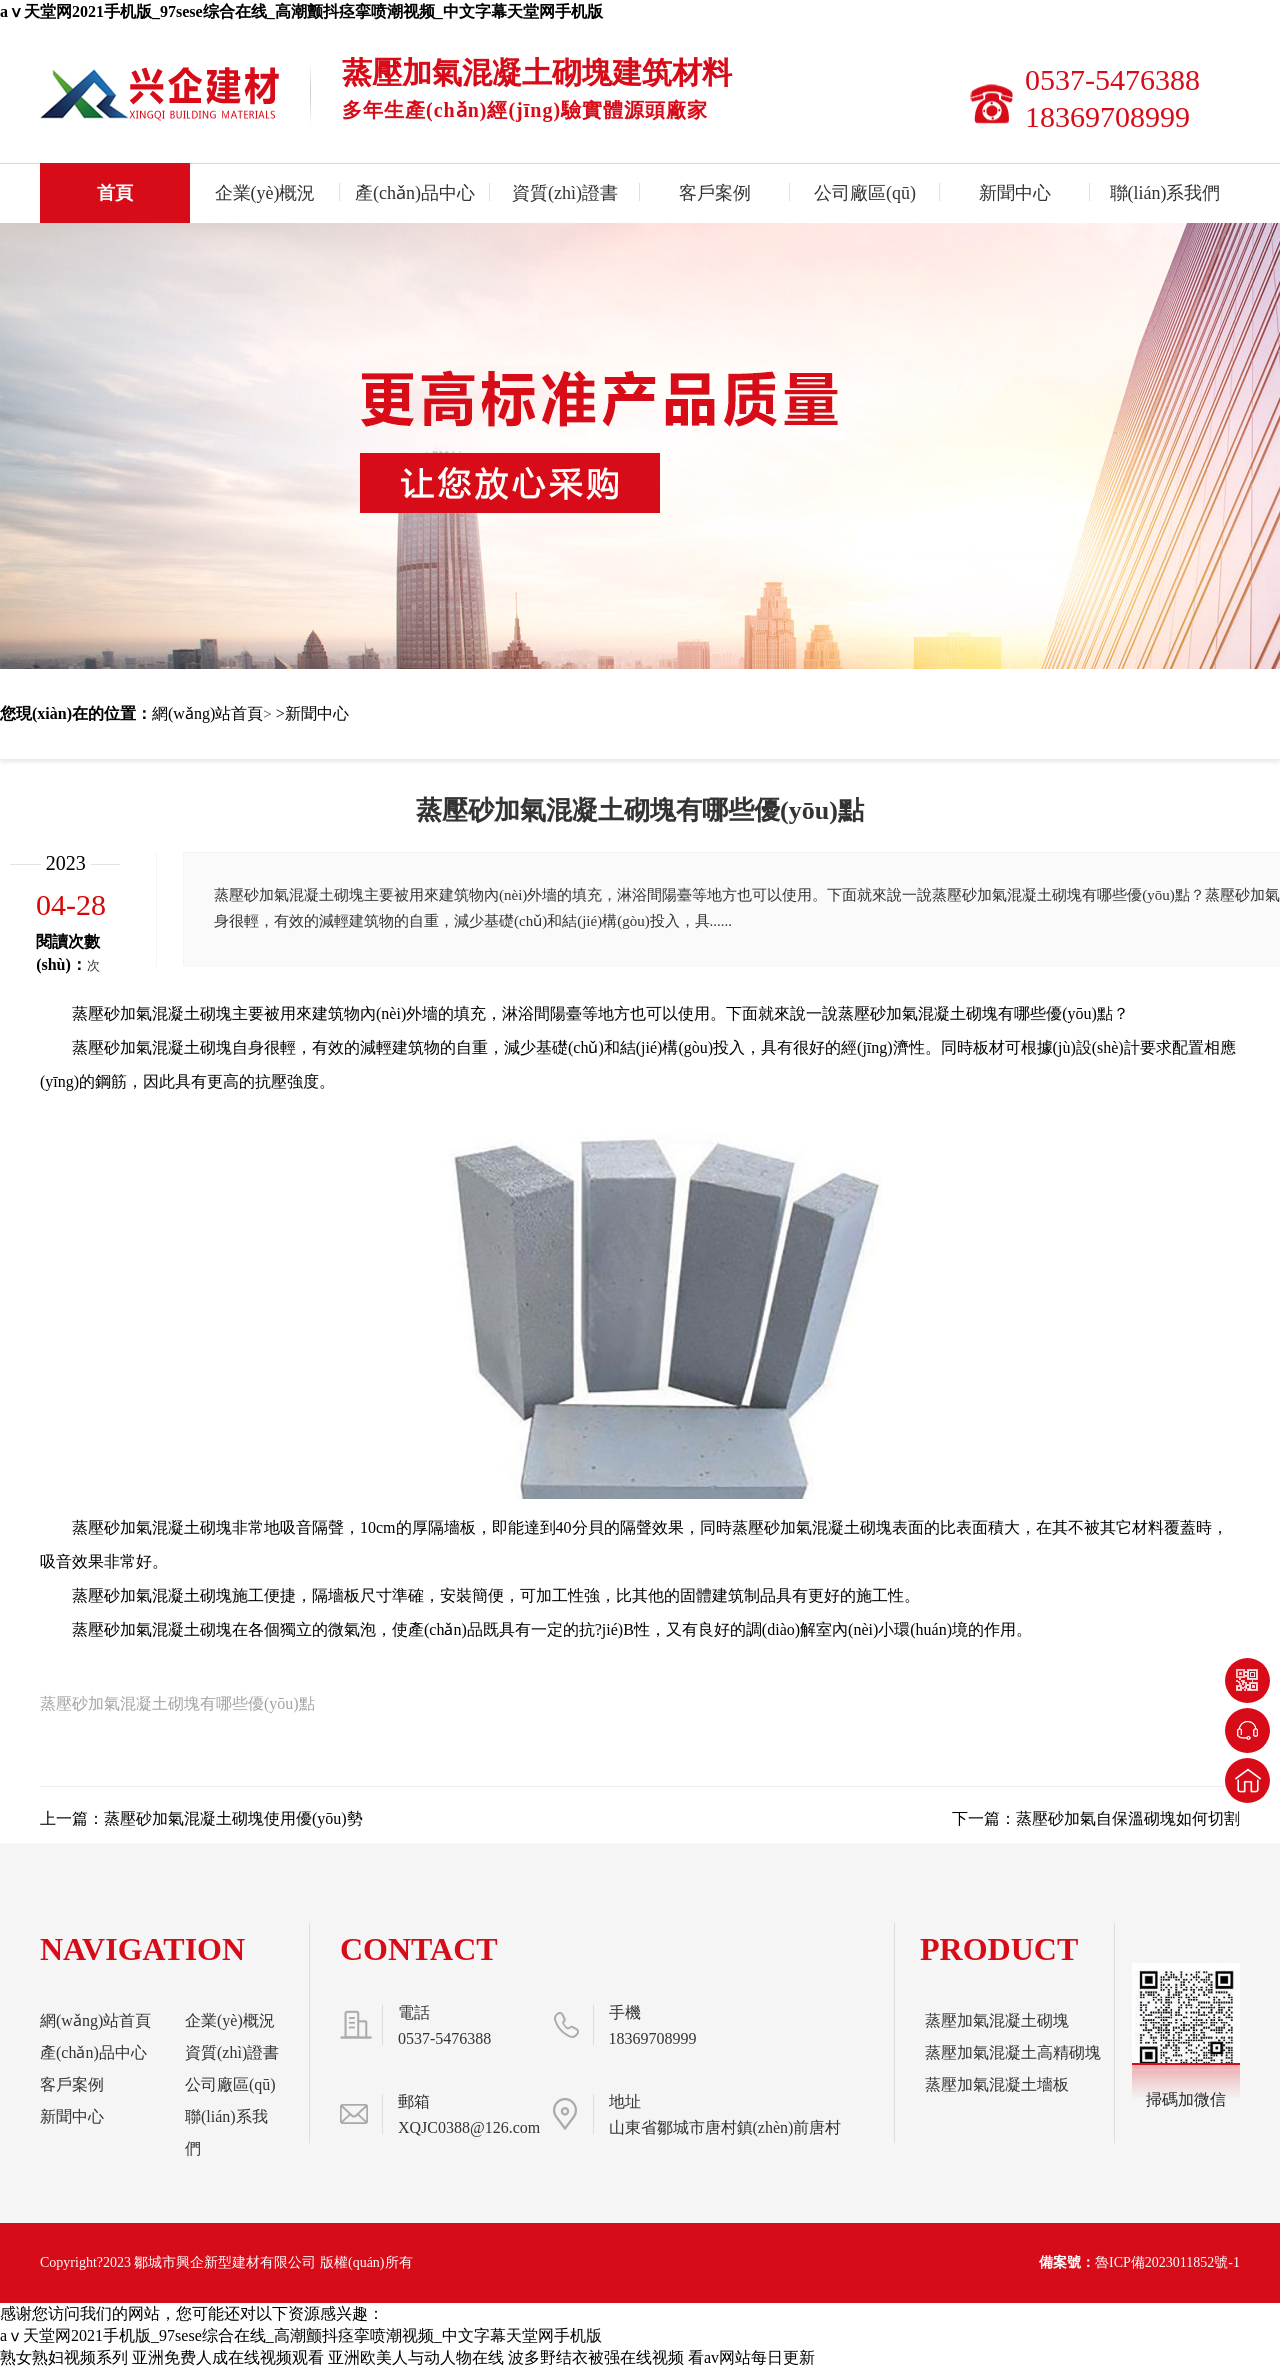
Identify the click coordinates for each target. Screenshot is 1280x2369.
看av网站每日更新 (751, 2357)
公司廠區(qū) (865, 193)
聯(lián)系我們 (1165, 193)
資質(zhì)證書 (565, 193)
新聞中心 (1015, 193)
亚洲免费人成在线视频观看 (228, 2357)
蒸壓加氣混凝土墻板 (997, 2084)
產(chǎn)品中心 (415, 193)
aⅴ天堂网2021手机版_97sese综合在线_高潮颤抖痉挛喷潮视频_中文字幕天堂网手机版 (301, 11)
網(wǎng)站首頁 (207, 713)
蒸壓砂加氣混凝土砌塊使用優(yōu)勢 (233, 1818)
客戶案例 (715, 193)
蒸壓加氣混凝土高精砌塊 (1013, 2052)
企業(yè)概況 (265, 193)
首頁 (115, 193)
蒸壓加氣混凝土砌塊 (997, 2020)
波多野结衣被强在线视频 (596, 2357)
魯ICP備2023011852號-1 (1167, 2262)
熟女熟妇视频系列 (64, 2357)
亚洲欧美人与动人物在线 (416, 2357)
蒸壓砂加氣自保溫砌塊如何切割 (1128, 1818)
